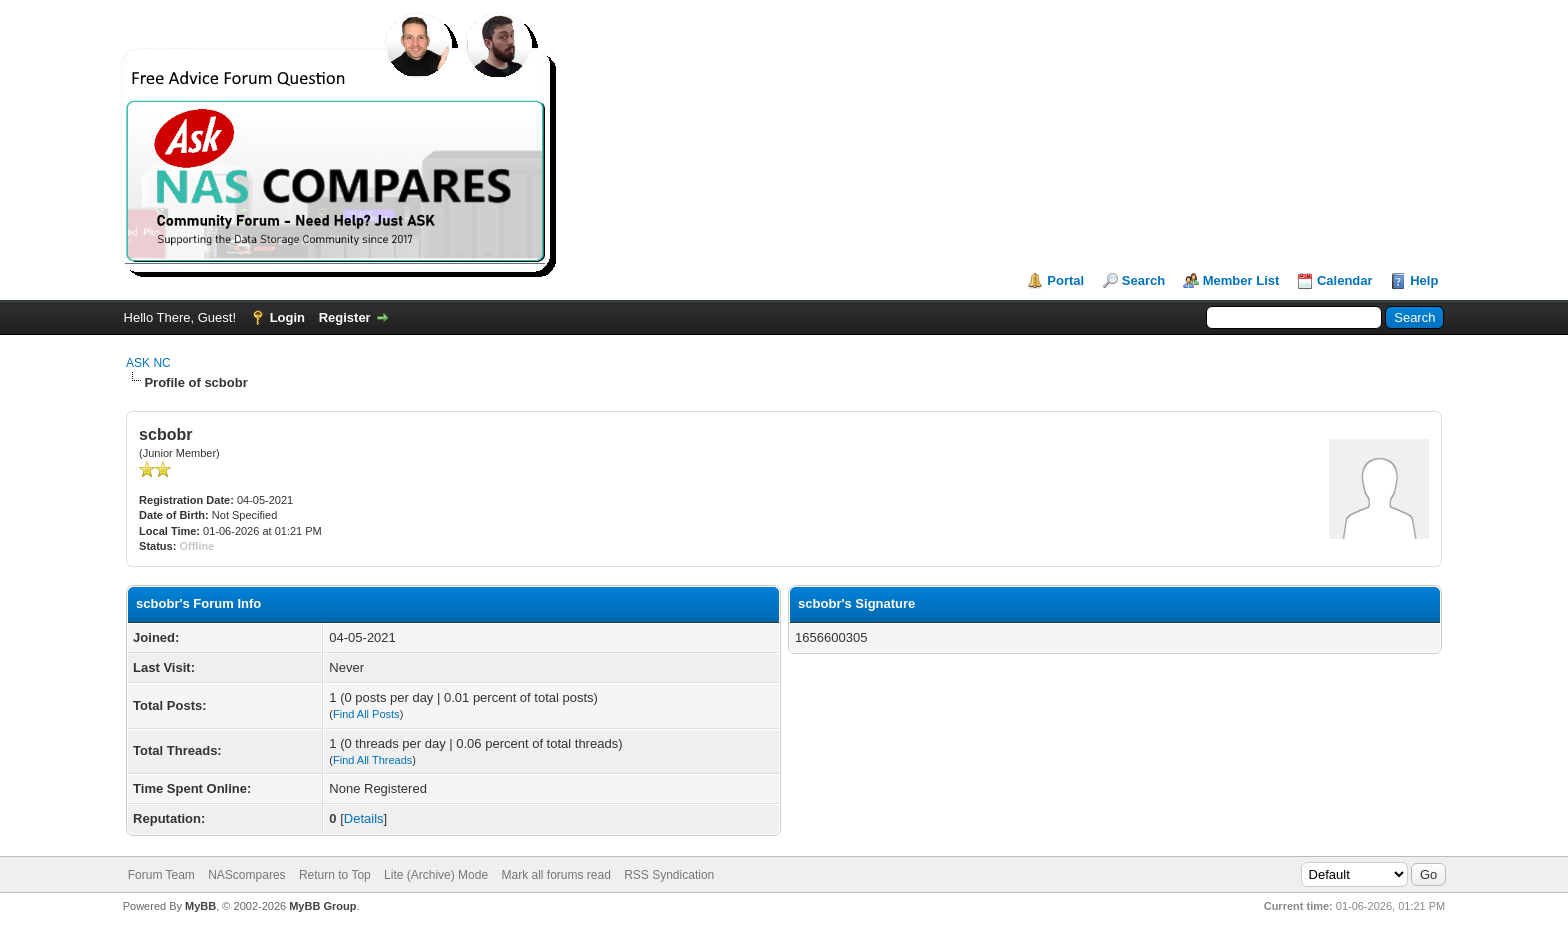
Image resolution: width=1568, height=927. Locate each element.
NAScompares (246, 875)
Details (364, 818)
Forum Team (161, 875)
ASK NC (148, 363)
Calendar (1345, 280)
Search (1143, 280)
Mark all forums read (555, 875)
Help (1424, 280)
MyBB (200, 906)
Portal (1065, 280)
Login (287, 317)
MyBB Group (322, 906)
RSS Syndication (669, 875)
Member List (1241, 280)
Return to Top (335, 875)
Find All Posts (366, 714)
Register (345, 317)
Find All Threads (372, 760)
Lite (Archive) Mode (436, 875)
